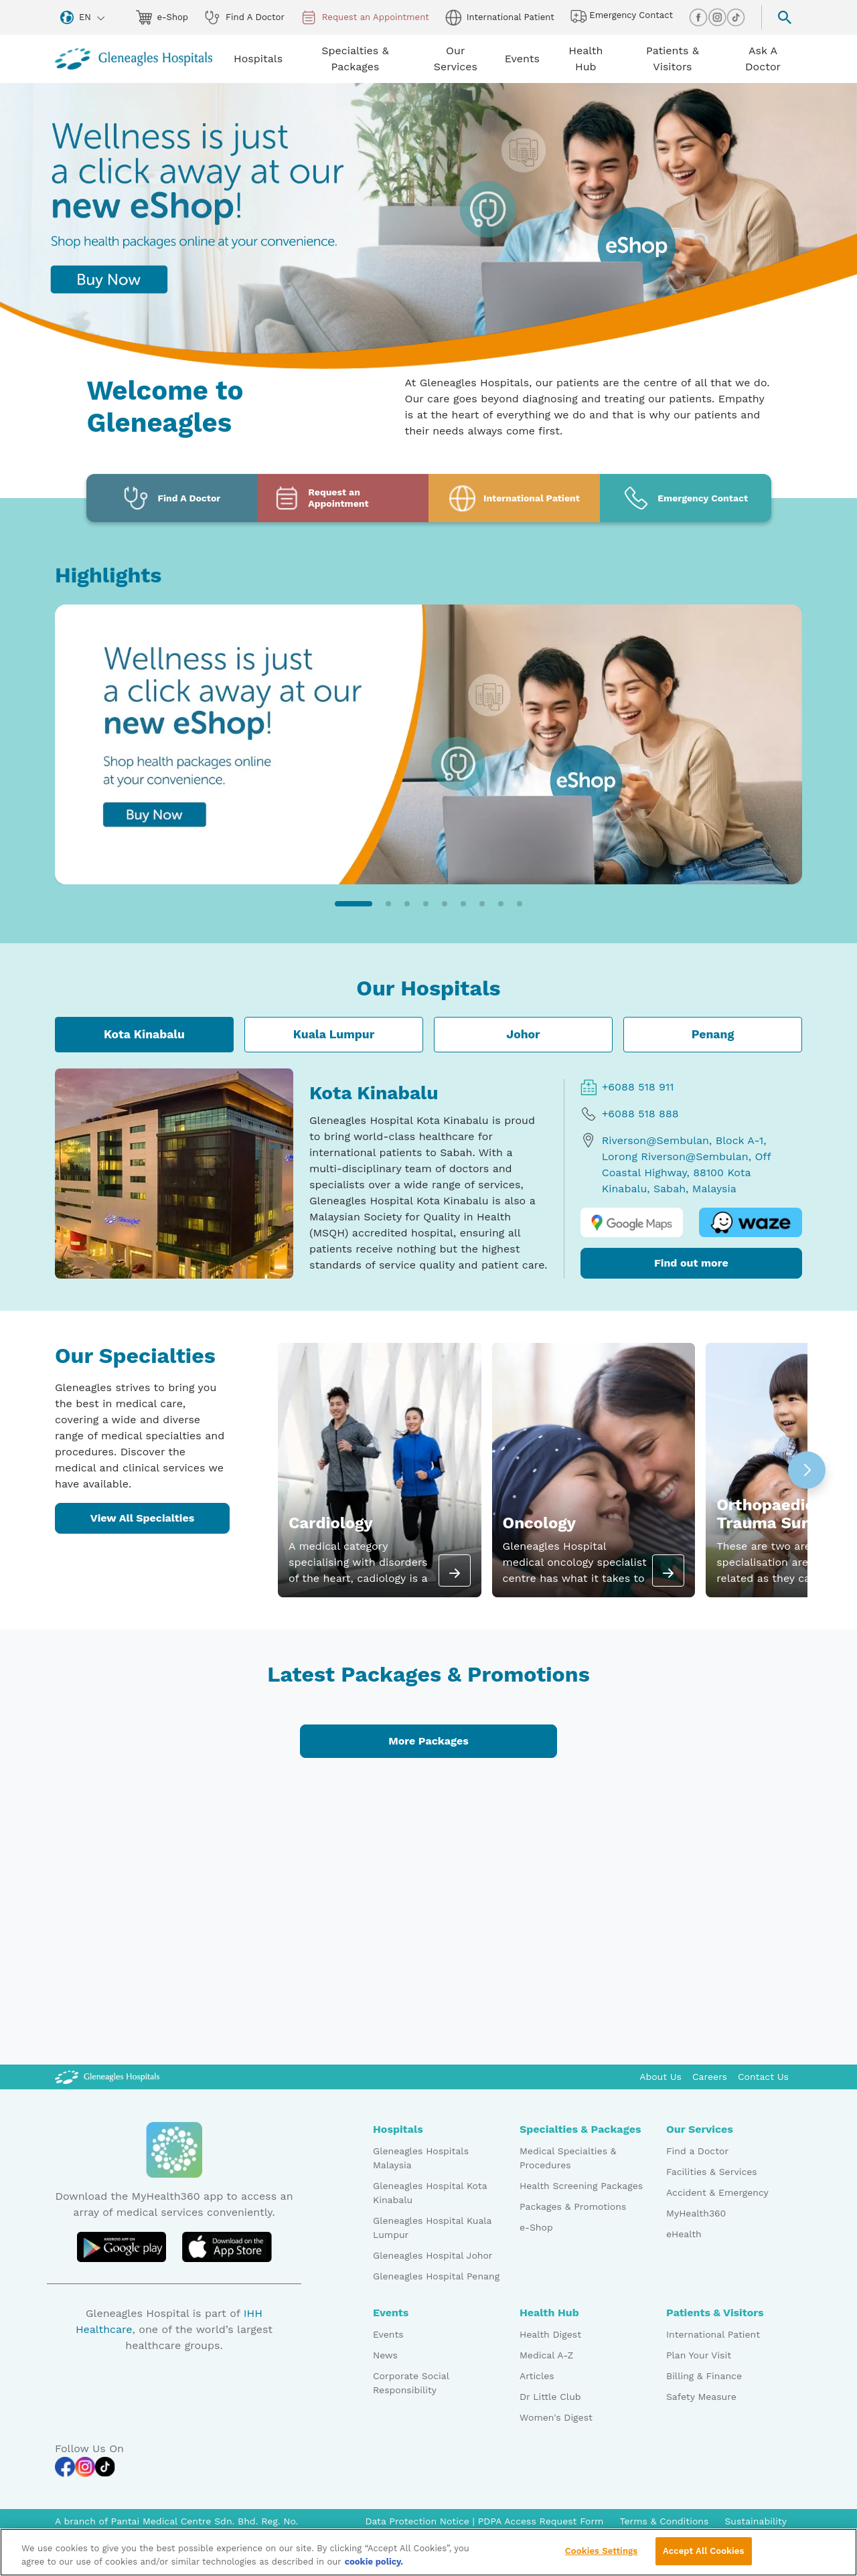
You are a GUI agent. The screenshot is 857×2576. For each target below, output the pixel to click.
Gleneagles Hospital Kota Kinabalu (430, 2192)
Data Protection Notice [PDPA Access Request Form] (418, 2521)
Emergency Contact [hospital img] (621, 16)
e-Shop (536, 2227)
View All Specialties (142, 1518)
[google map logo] (632, 1223)
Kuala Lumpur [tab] (334, 1034)
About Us (660, 2076)
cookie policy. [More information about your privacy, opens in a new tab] (374, 2569)
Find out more (691, 1263)
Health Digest (550, 2334)
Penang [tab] (713, 1034)
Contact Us (763, 2076)
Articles (537, 2375)
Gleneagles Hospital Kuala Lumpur (432, 2227)
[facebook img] (698, 17)
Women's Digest (556, 2417)
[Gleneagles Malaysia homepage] (133, 59)
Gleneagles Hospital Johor (433, 2255)
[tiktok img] (735, 17)
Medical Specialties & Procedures (568, 2158)
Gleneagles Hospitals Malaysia (421, 2158)
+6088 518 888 (629, 1114)
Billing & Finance (704, 2375)
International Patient (713, 2334)
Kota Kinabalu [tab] (144, 1034)
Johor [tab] (523, 1034)
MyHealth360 (696, 2213)
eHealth (684, 2234)
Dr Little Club (550, 2396)
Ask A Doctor (763, 58)
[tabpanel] (428, 1173)
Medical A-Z (546, 2355)
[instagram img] (717, 17)
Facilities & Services (711, 2171)
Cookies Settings (601, 2559)
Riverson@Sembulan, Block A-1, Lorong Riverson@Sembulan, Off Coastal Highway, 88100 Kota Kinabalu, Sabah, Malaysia (675, 1164)
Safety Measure (701, 2396)
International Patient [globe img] (499, 17)
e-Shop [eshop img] (162, 17)
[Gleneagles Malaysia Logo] (107, 2076)
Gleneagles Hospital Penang (436, 2276)
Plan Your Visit (698, 2355)
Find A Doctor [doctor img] (244, 17)
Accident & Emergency (717, 2192)
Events (388, 2334)
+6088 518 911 (627, 1087)
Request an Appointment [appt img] (365, 17)
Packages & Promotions (573, 2206)
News (385, 2355)
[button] (353, 903)
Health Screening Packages (581, 2185)
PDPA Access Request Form (541, 2521)
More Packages (428, 1741)
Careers (709, 2076)
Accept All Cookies (703, 2559)
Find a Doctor (697, 2151)
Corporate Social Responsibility (411, 2382)
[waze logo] (750, 1223)
